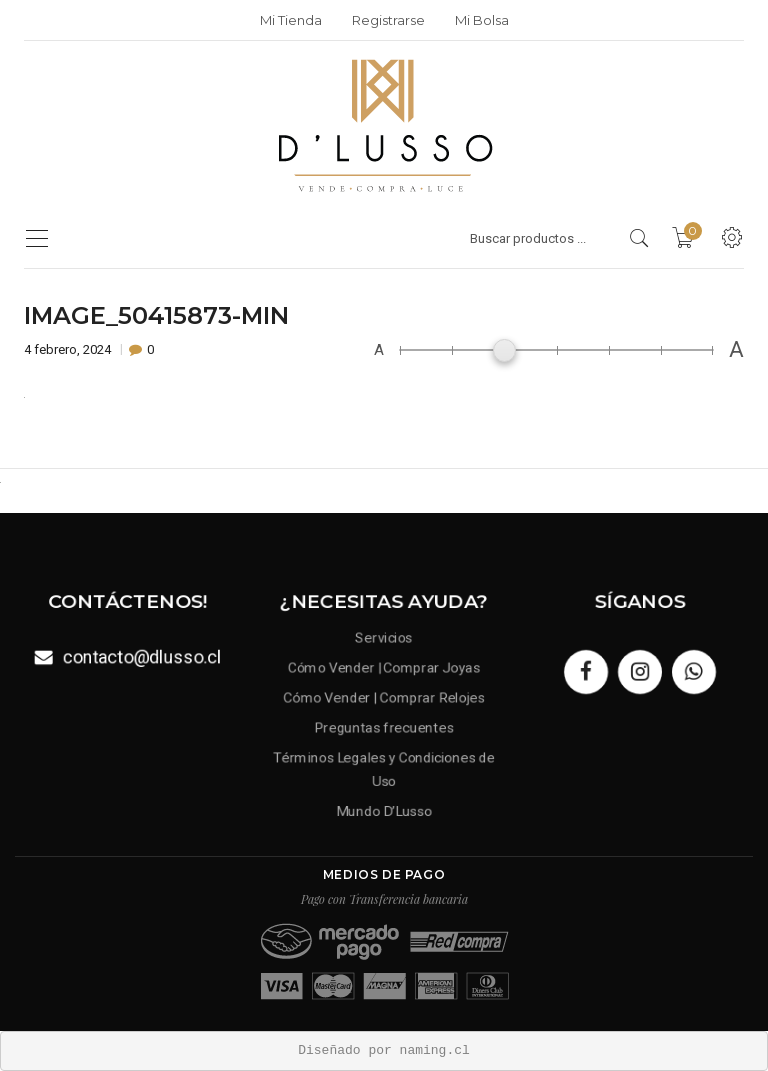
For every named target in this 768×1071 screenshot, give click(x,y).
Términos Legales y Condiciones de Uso (384, 769)
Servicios (384, 637)
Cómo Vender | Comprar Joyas (384, 667)
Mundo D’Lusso (384, 811)
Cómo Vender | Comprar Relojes (384, 697)
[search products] (639, 238)
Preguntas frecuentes (384, 727)
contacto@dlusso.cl (142, 656)
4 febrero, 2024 (69, 349)
